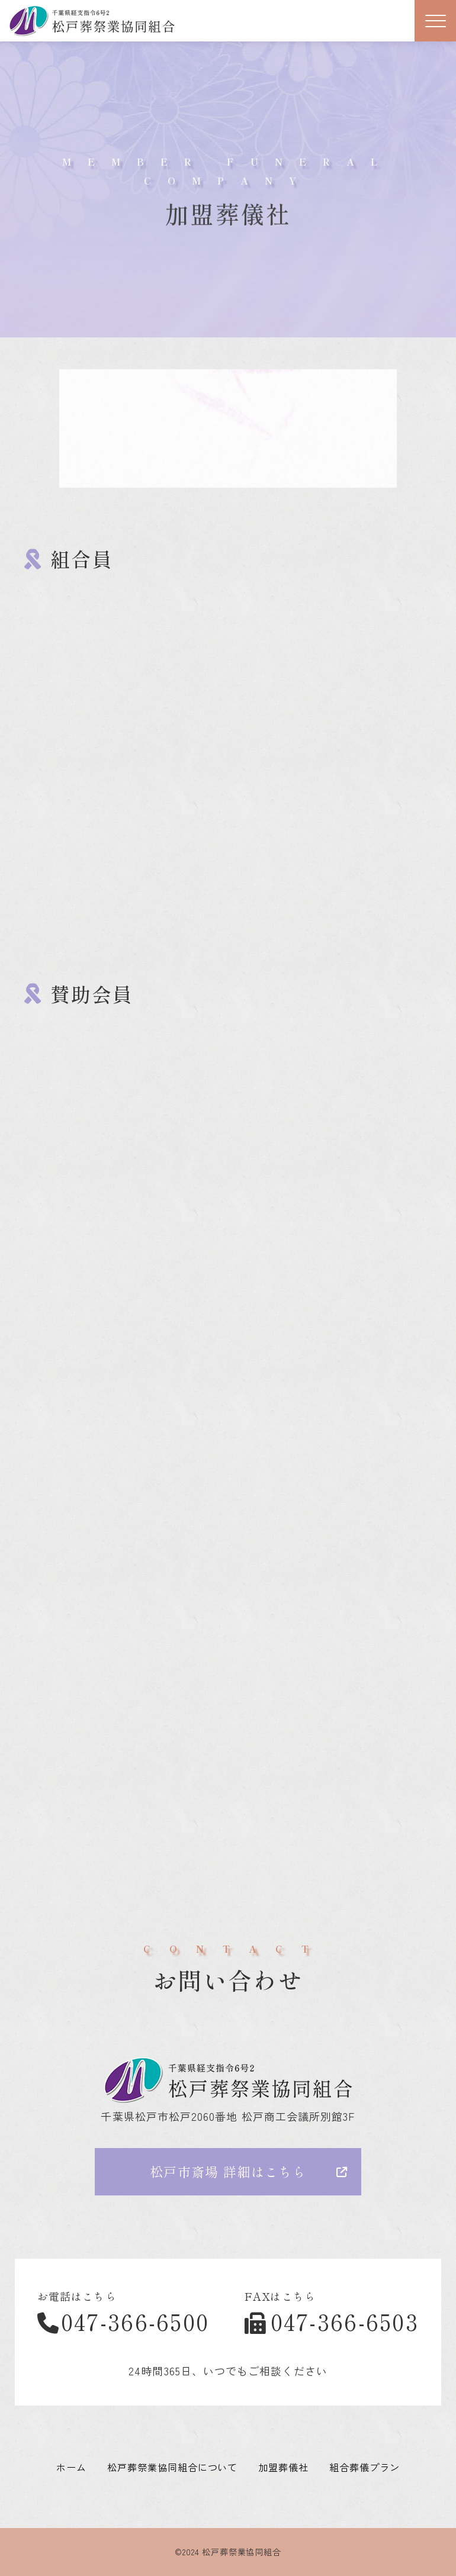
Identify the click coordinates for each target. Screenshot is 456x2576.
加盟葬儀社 (283, 2467)
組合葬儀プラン (364, 2467)
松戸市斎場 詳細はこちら (228, 2171)
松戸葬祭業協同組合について (172, 2467)
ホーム (71, 2467)
